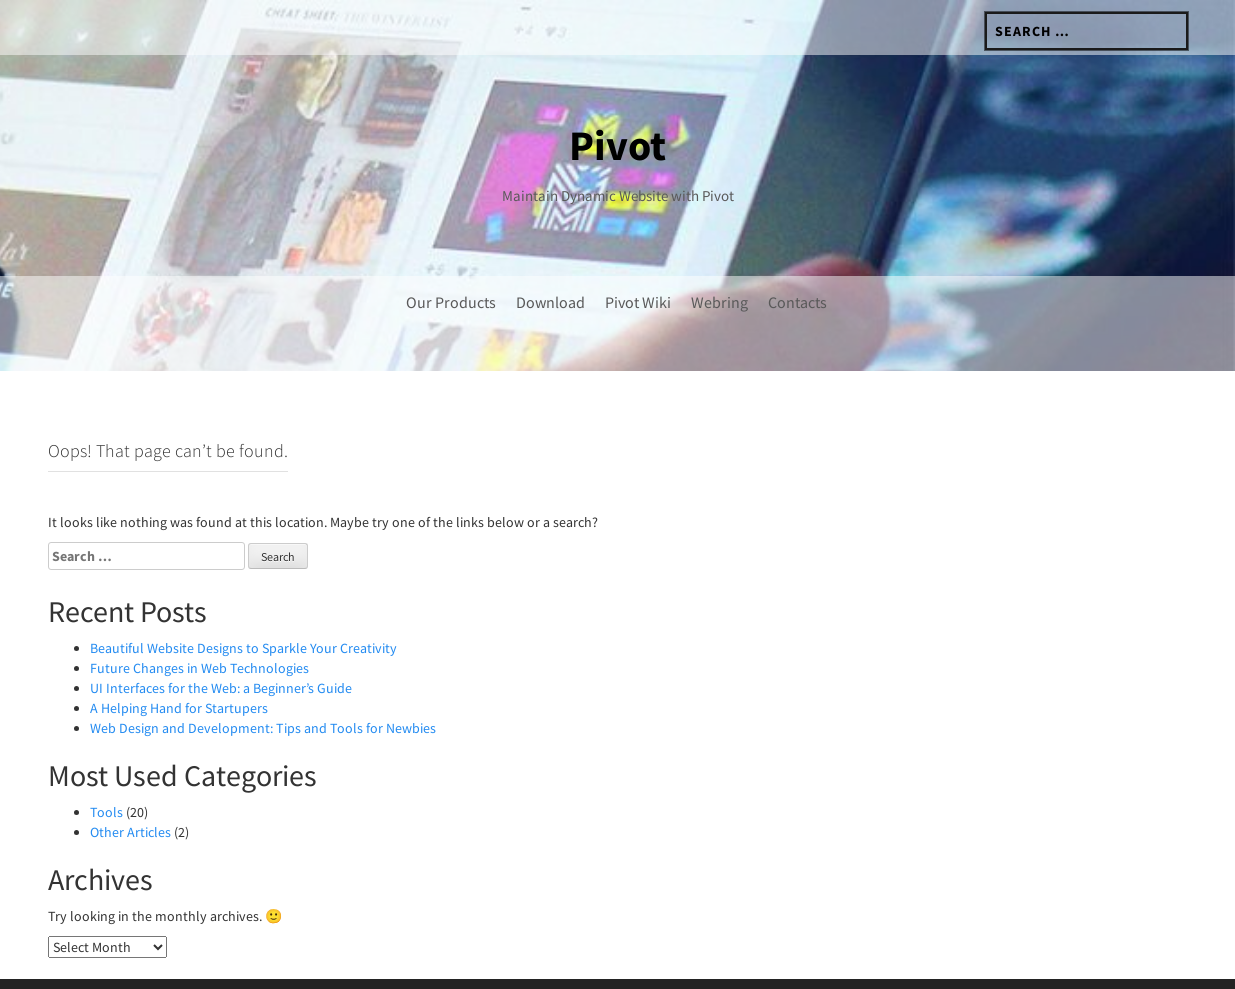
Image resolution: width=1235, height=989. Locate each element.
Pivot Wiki (638, 302)
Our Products (451, 302)
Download (550, 302)
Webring (719, 302)
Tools (106, 770)
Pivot (617, 145)
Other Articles (130, 790)
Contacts (797, 302)
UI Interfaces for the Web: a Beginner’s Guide (221, 646)
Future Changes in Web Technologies (199, 626)
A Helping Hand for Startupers (179, 666)
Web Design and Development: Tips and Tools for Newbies (263, 686)
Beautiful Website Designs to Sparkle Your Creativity (243, 606)
